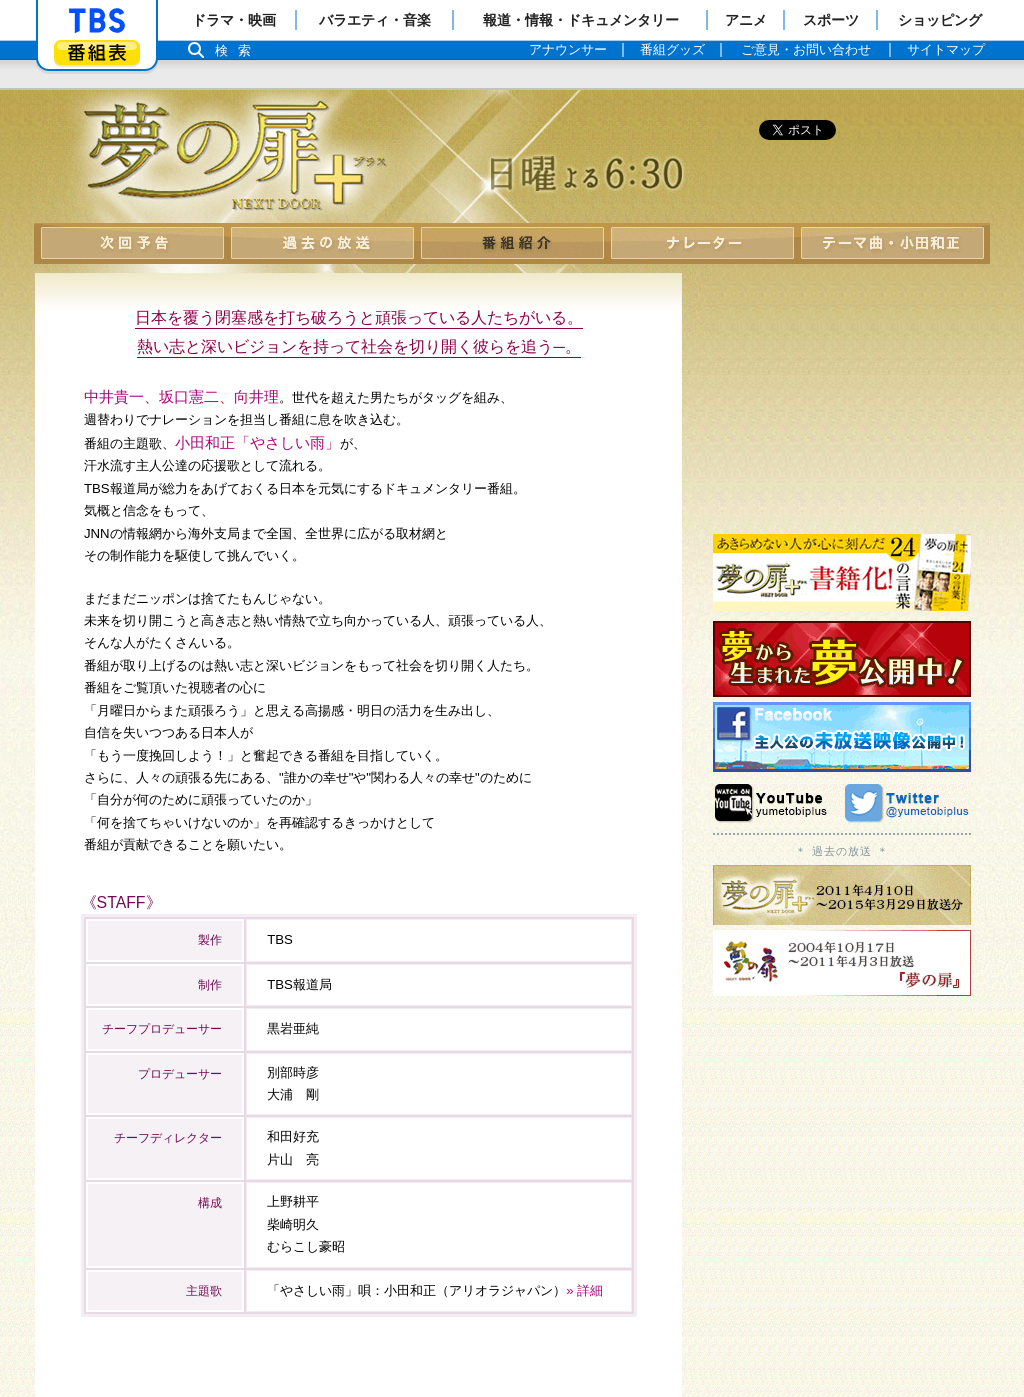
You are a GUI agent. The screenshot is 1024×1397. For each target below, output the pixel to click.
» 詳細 (584, 1290)
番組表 (97, 52)
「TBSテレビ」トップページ (97, 21)
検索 (238, 50)
